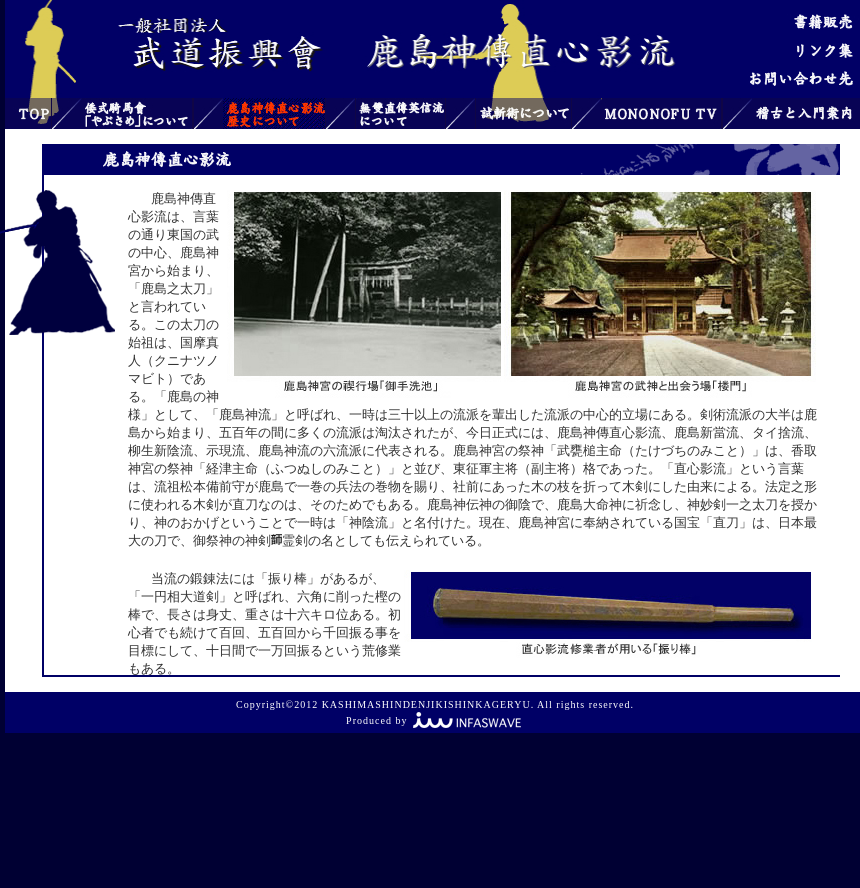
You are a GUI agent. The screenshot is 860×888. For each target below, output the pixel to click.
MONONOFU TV (661, 113)
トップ (28, 113)
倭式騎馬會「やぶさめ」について (136, 113)
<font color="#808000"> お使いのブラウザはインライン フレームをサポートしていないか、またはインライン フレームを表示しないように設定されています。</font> (464, 425)
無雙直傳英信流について (400, 113)
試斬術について (523, 113)
